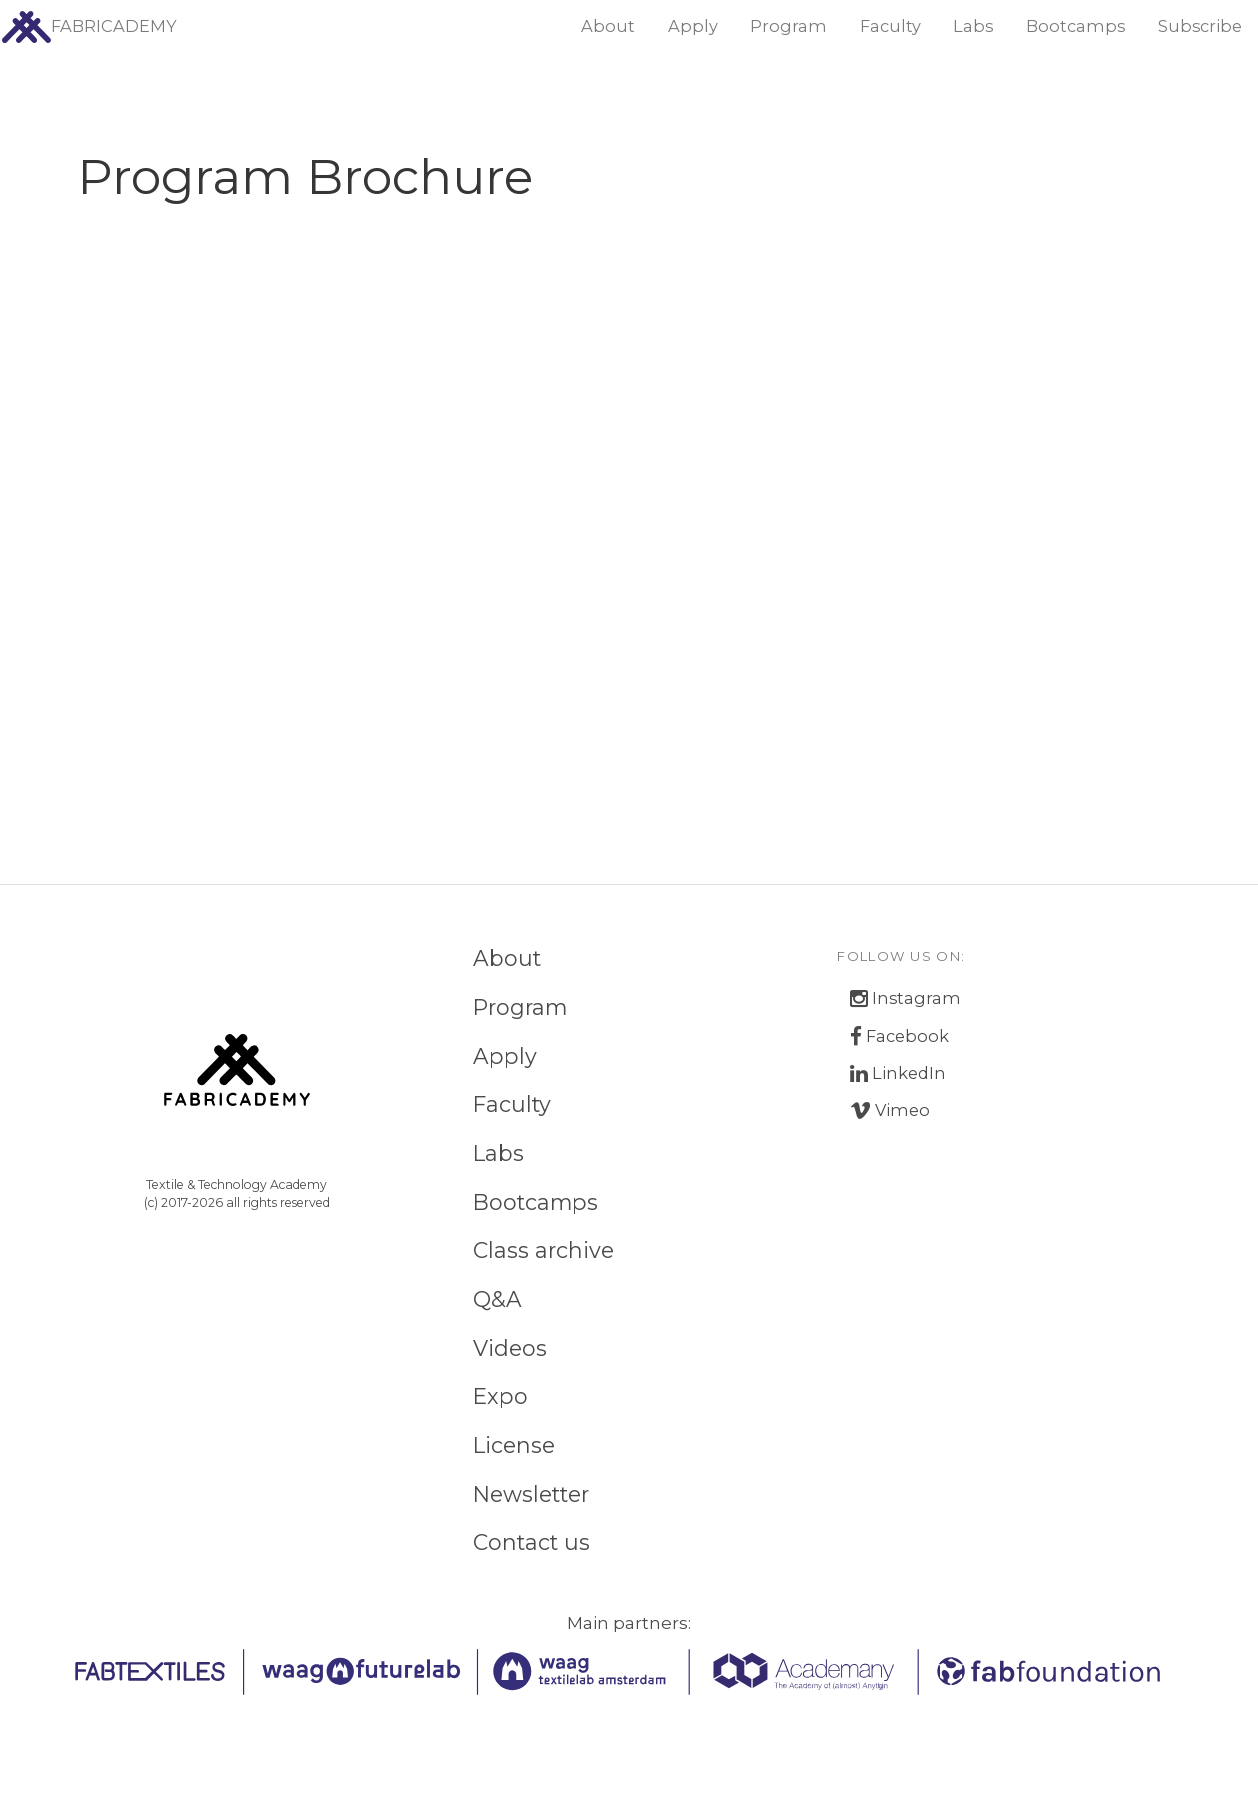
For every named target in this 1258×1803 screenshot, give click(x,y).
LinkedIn (898, 1073)
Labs (973, 26)
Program (788, 26)
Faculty (890, 26)
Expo (500, 1396)
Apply (693, 26)
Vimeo (890, 1110)
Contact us (531, 1542)
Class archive (543, 1250)
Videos (510, 1348)
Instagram (905, 998)
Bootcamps (1075, 26)
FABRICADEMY (89, 27)
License (514, 1445)
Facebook (899, 1036)
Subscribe (1200, 26)
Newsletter (531, 1494)
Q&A (497, 1299)
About (608, 26)
